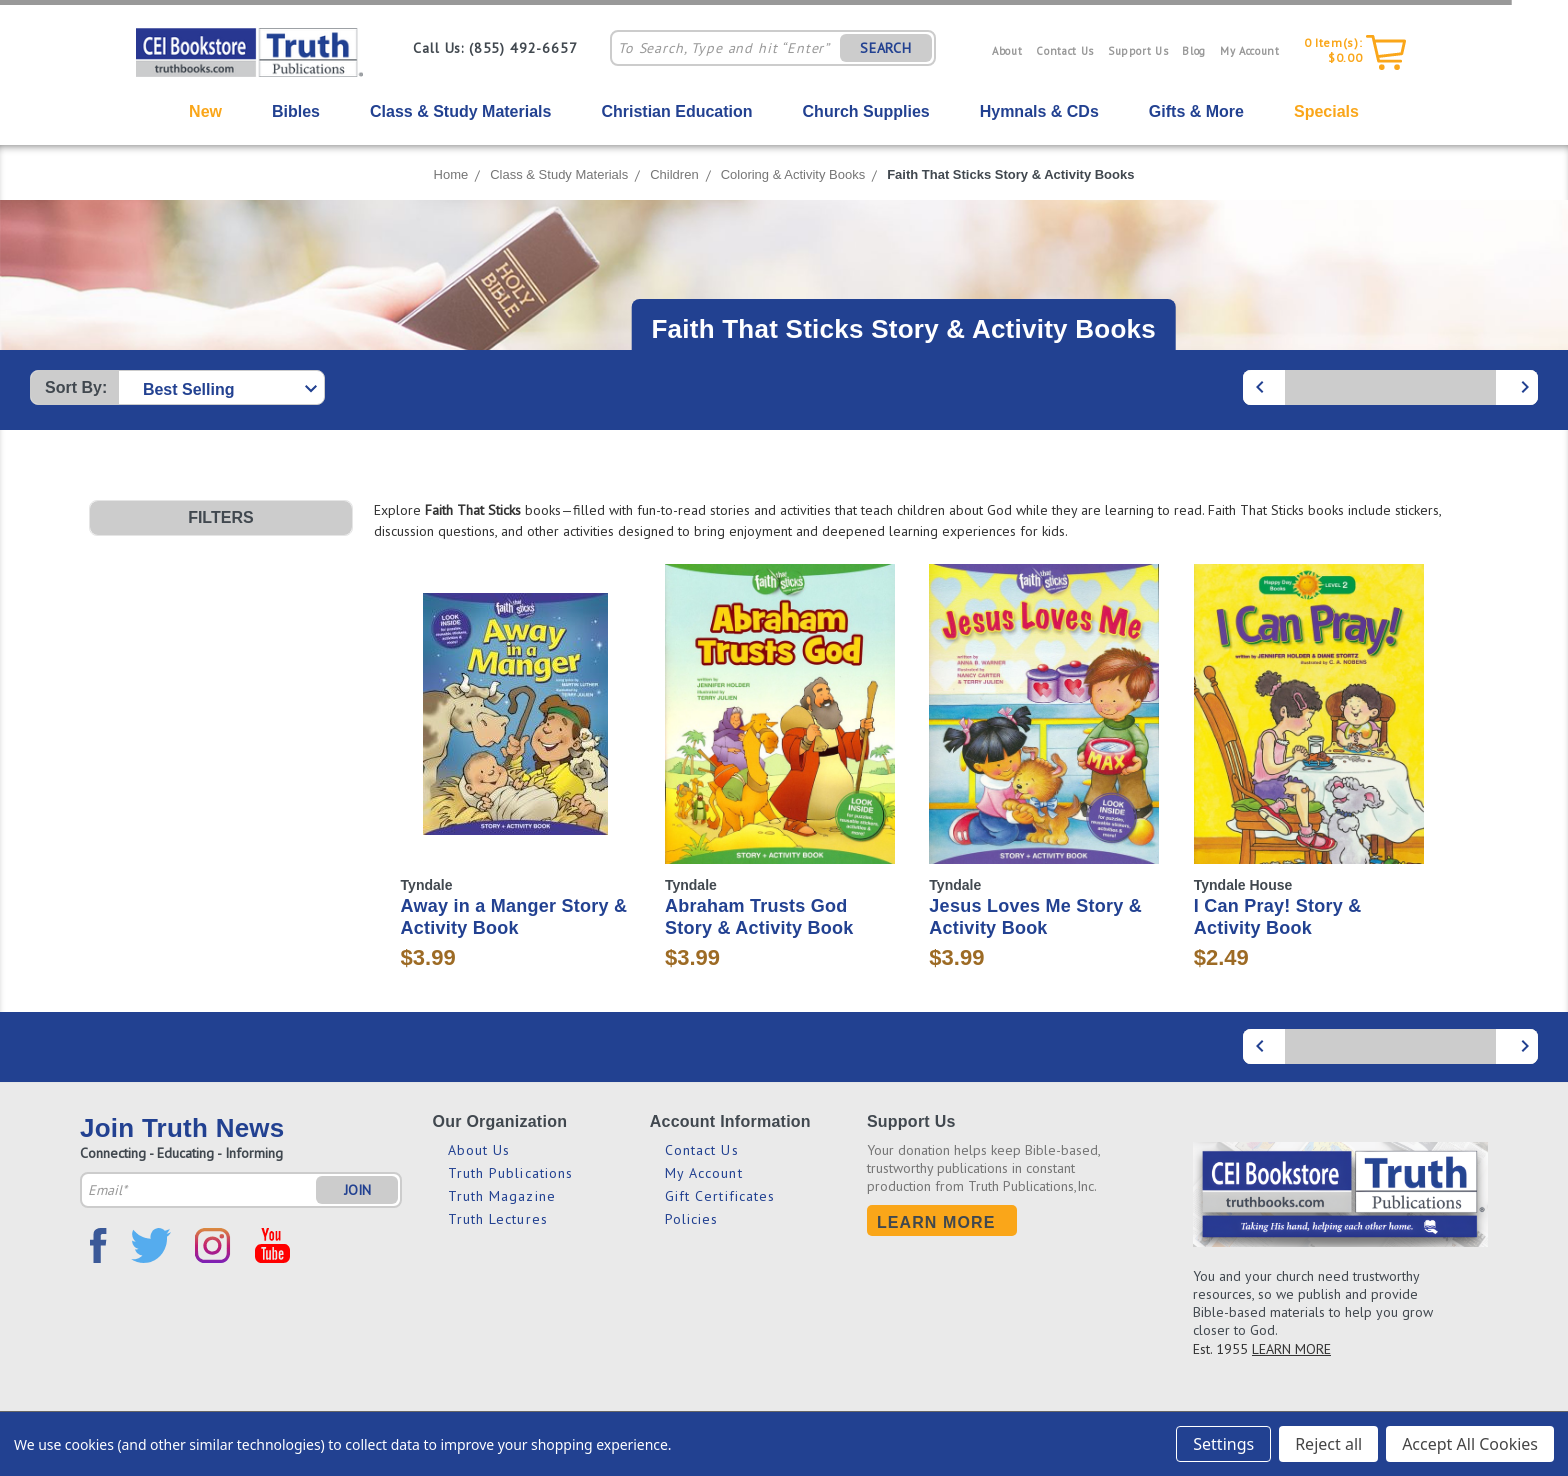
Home (451, 174)
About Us (479, 1150)
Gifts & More (1196, 111)
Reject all (1328, 1444)
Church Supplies (866, 111)
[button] (221, 518)
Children (674, 174)
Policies (692, 1219)
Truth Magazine (502, 1196)
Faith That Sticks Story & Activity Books (1010, 174)
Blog (1194, 51)
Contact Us (1065, 51)
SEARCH (886, 48)
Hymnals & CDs (1039, 111)
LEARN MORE (1291, 1349)
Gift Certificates (720, 1196)
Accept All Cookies (1470, 1444)
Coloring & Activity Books (793, 174)
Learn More (936, 1222)
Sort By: (76, 387)
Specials (1326, 111)
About (1007, 51)
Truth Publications (511, 1173)
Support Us (1138, 51)
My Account (1250, 51)
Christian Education (676, 111)
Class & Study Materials (460, 111)
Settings (1223, 1444)
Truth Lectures (498, 1219)
